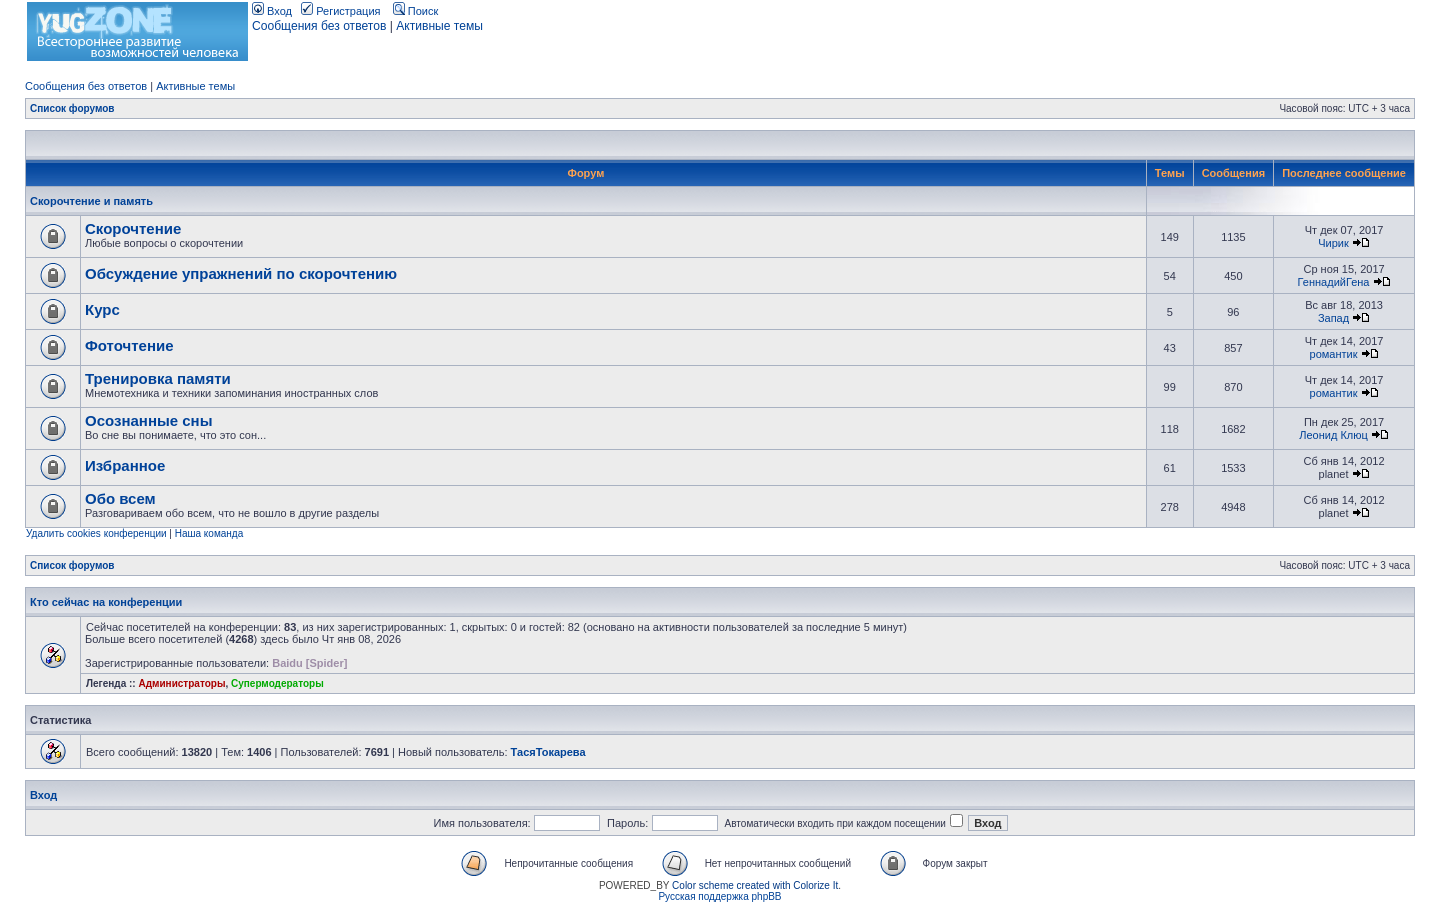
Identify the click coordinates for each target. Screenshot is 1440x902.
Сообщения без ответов (319, 26)
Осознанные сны (149, 420)
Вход (272, 11)
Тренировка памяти (158, 378)
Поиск (416, 11)
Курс (102, 309)
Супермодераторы (277, 683)
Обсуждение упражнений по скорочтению (241, 273)
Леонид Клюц (1333, 435)
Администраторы (181, 683)
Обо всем (120, 498)
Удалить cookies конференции (96, 533)
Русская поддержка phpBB (719, 896)
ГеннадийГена (1334, 282)
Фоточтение (129, 345)
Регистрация (340, 11)
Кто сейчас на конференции (106, 602)
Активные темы (439, 26)
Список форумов (72, 108)
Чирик (1333, 243)
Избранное (125, 465)
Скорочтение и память (91, 201)
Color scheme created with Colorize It (755, 885)
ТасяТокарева (548, 752)
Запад (1333, 318)
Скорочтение (133, 228)
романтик (1334, 354)
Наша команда (209, 533)
